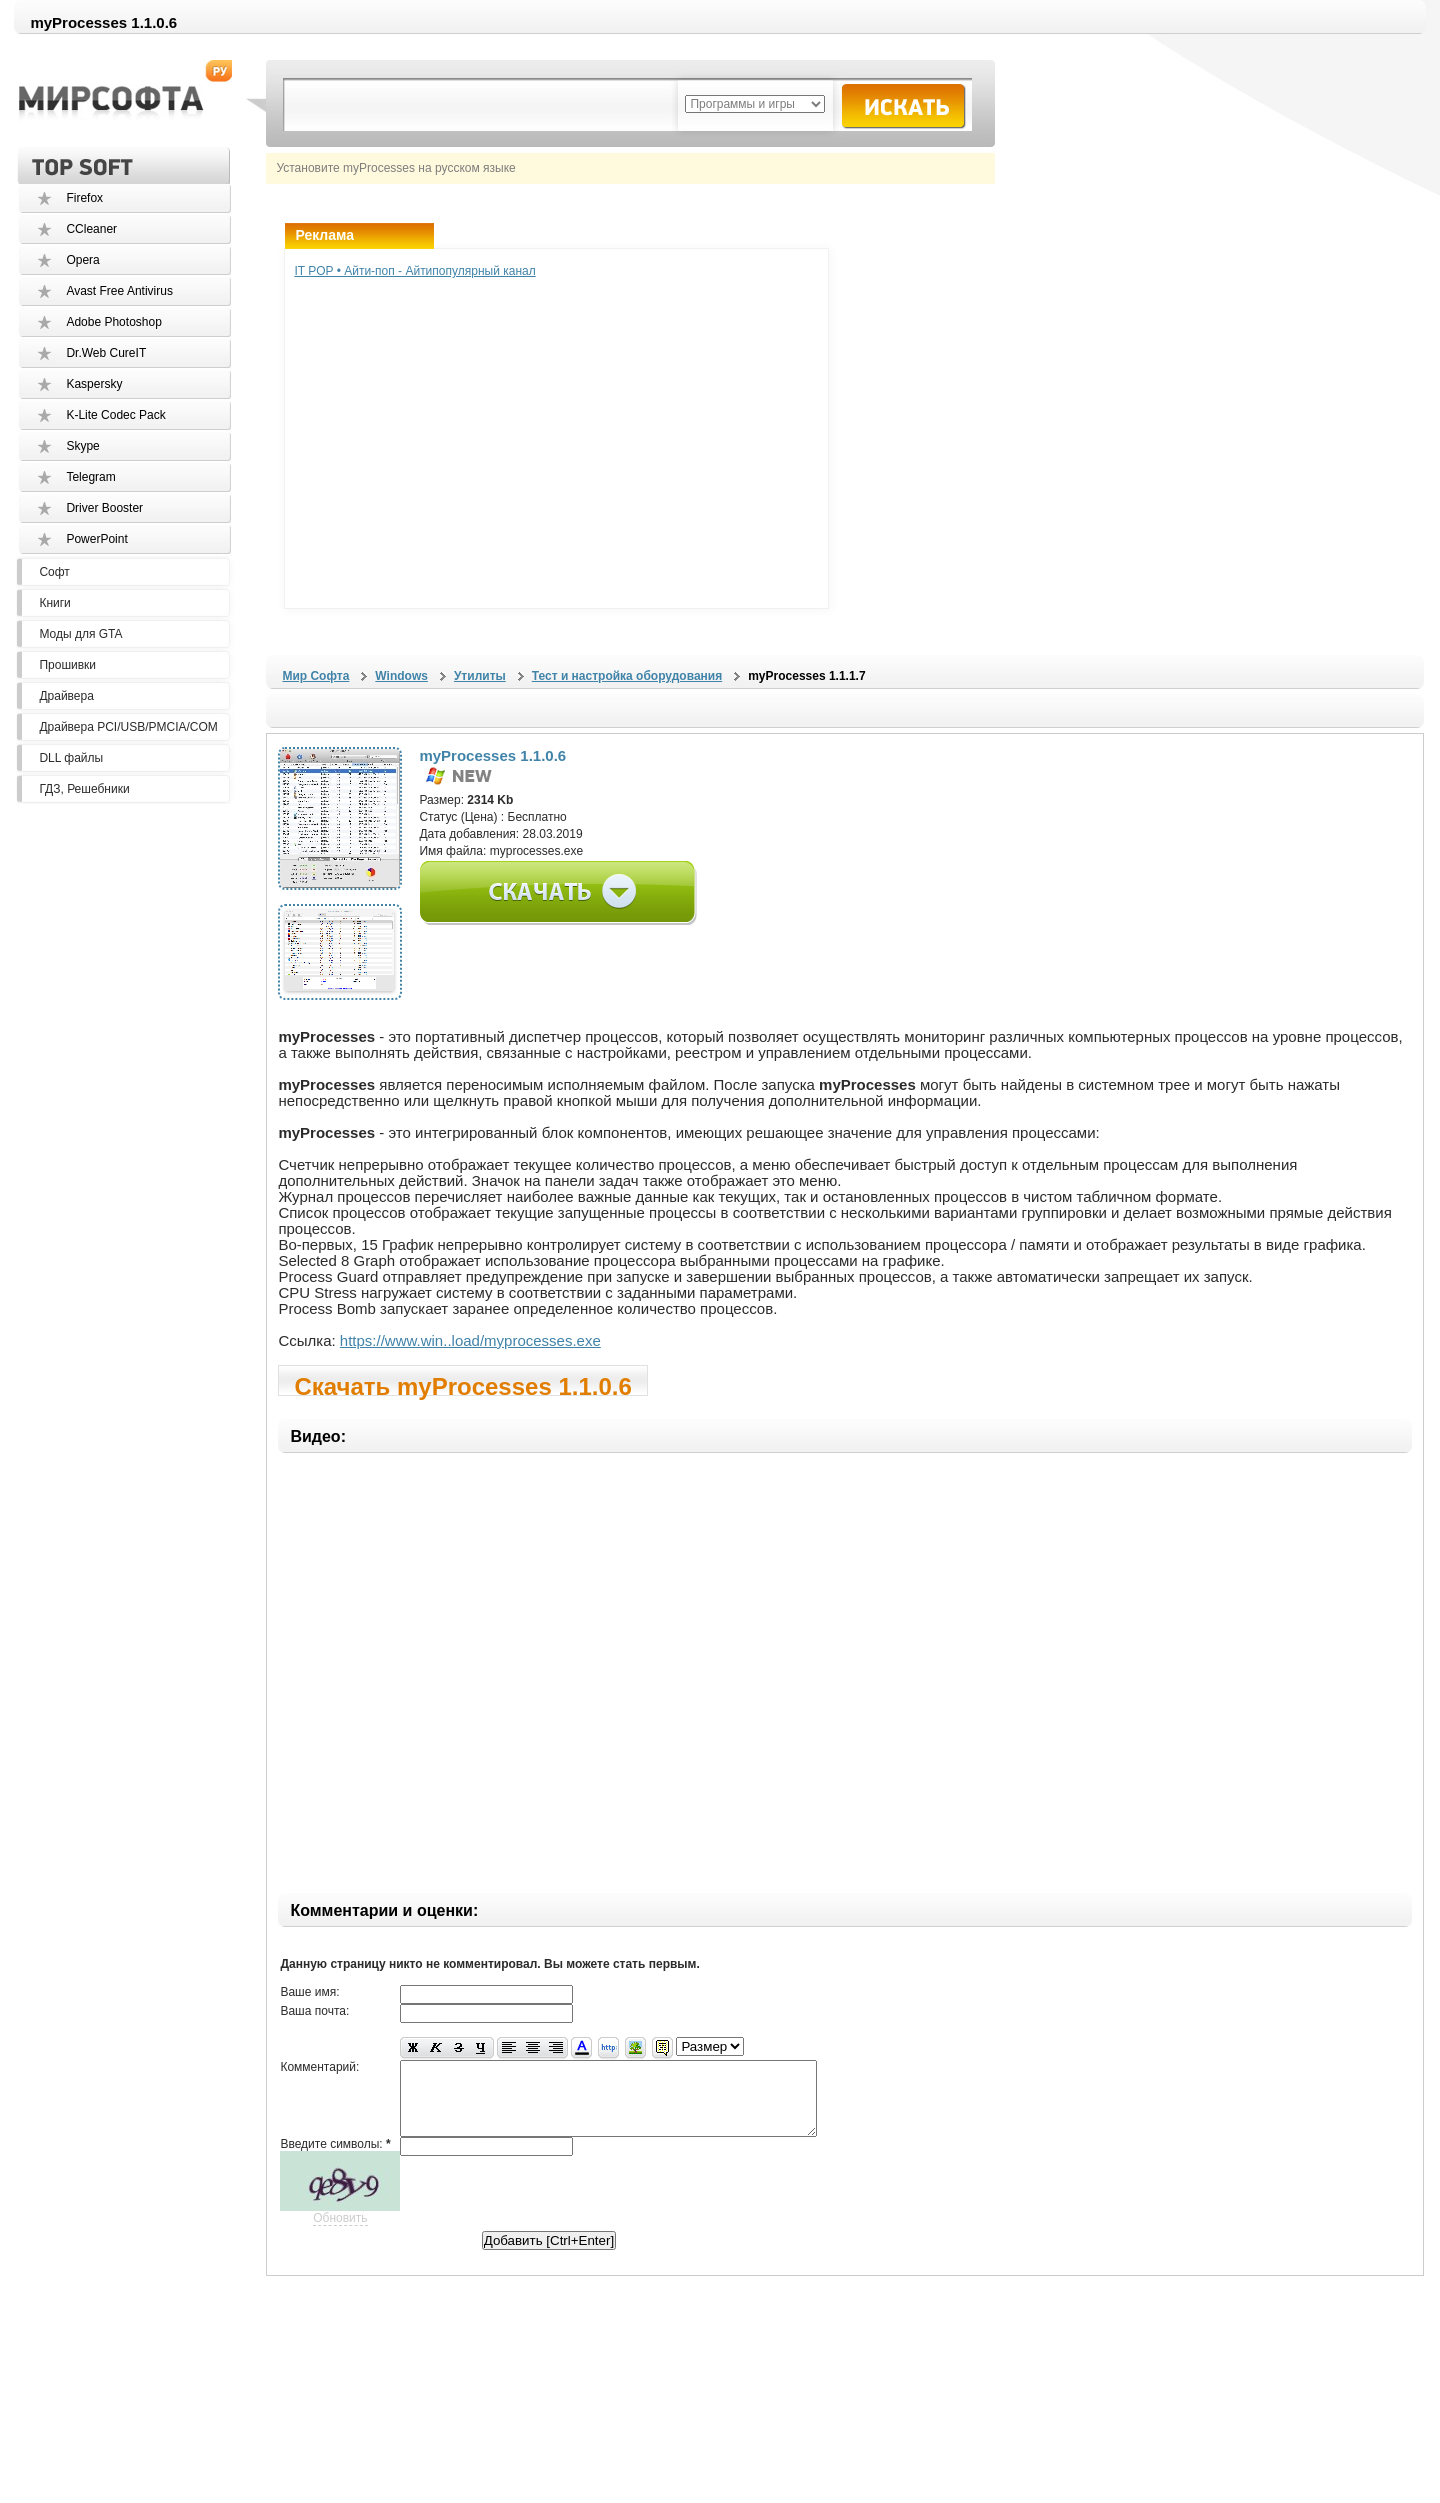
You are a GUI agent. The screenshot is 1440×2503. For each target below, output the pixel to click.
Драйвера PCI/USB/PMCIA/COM (128, 727)
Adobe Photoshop (113, 322)
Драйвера (66, 696)
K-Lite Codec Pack (115, 415)
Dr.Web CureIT (106, 353)
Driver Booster (104, 508)
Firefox (84, 198)
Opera (82, 260)
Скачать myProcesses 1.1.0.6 (462, 1384)
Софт (54, 572)
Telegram (90, 477)
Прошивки (67, 665)
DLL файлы (71, 758)
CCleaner (91, 229)
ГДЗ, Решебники (84, 789)
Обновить (340, 2233)
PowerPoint (96, 539)
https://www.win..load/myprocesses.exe (470, 1340)
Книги (54, 603)
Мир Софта (315, 676)
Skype (82, 446)
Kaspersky (94, 384)
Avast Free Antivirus (119, 291)
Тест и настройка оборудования (627, 676)
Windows (401, 676)
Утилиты (480, 676)
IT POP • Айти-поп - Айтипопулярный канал (414, 271)
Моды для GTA (80, 634)
